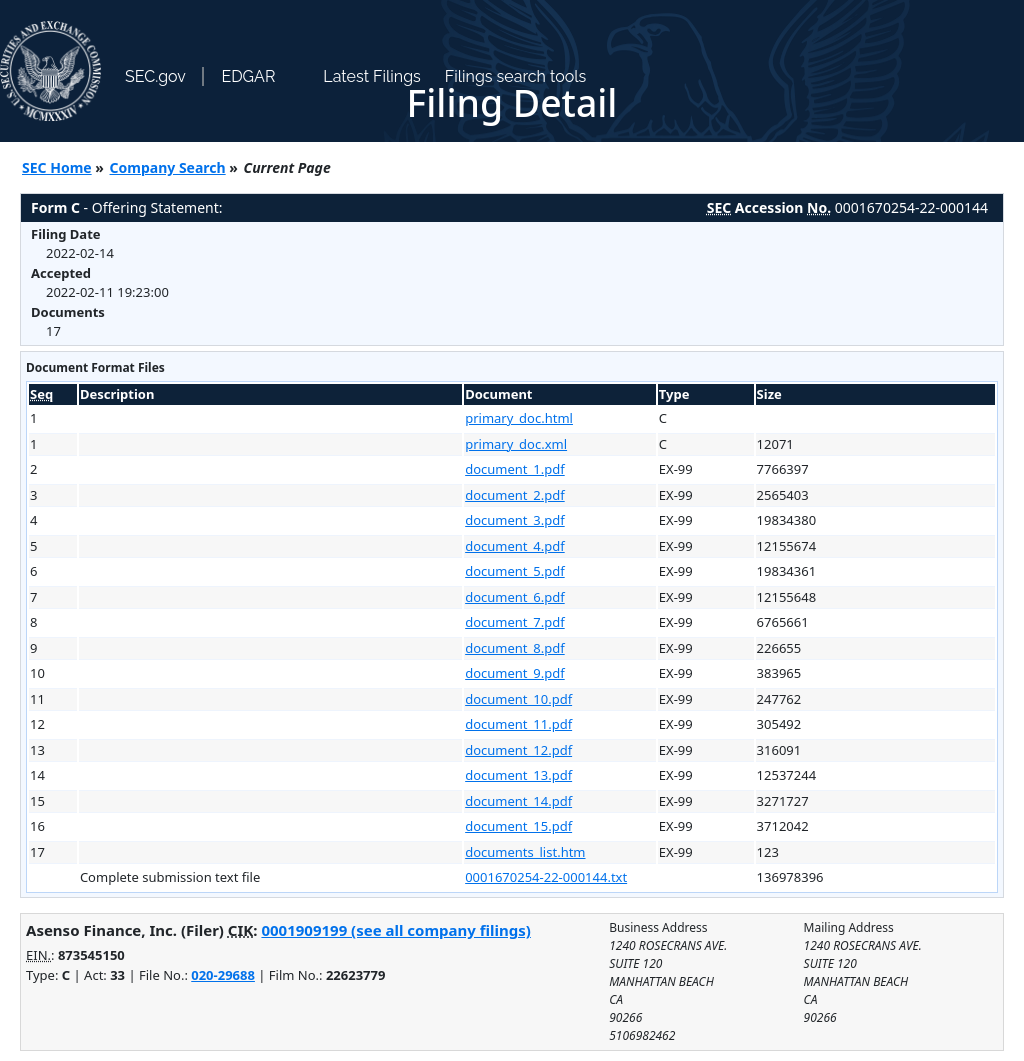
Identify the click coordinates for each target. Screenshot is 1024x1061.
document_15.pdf (518, 826)
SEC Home (57, 167)
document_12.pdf (518, 750)
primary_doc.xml (516, 444)
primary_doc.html (519, 418)
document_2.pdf (515, 495)
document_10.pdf (518, 699)
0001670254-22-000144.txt (546, 877)
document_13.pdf (518, 775)
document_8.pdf (515, 648)
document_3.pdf (515, 520)
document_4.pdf (515, 546)
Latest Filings (371, 76)
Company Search (168, 167)
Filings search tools (516, 76)
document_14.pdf (518, 801)
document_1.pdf (515, 469)
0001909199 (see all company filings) (395, 930)
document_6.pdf (515, 597)
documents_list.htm (525, 852)
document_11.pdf (518, 724)
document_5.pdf (515, 571)
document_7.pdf (515, 622)
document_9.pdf (515, 673)
